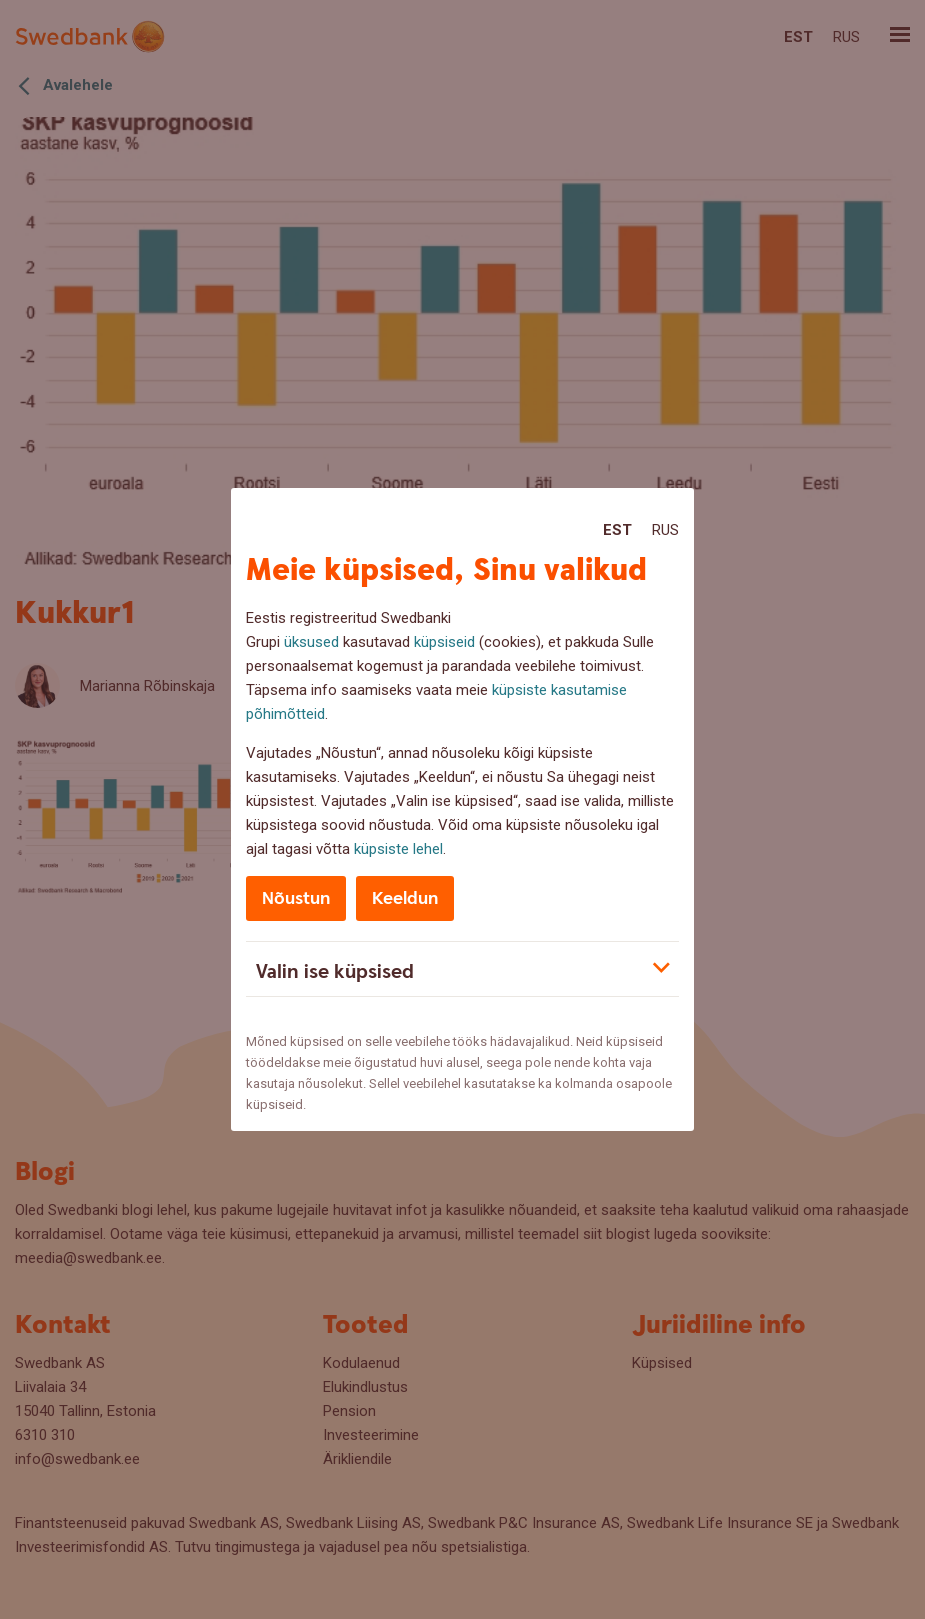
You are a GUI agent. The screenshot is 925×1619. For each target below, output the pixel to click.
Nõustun (296, 898)
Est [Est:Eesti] (617, 530)
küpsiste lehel (398, 849)
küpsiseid (444, 642)
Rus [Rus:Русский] (665, 530)
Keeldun (405, 898)
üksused (311, 642)
